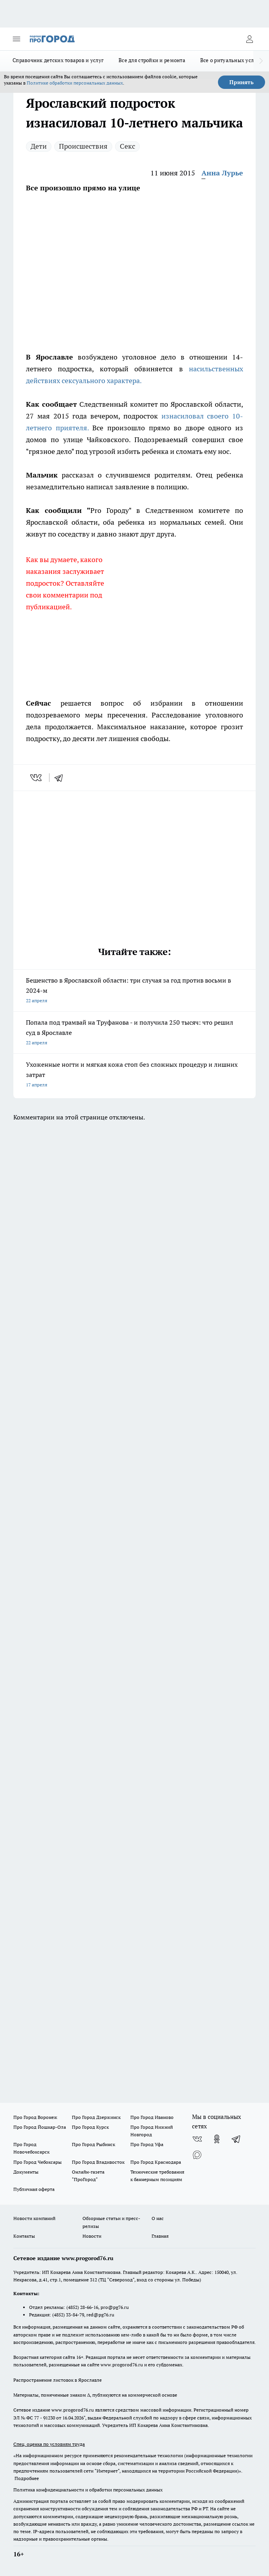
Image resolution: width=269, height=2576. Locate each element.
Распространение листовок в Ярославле (57, 2380)
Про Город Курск (90, 2127)
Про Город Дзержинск (96, 2117)
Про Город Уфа (146, 2144)
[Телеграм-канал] (236, 2139)
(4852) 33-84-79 (68, 2315)
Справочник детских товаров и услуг (58, 60)
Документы (25, 2172)
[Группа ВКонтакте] (197, 2139)
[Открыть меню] (16, 39)
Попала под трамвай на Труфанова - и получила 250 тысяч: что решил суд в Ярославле (134, 1033)
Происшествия (83, 146)
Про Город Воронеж (35, 2117)
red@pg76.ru (100, 2315)
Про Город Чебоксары (37, 2162)
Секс (127, 146)
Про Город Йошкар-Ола (39, 2127)
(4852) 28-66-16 (82, 2307)
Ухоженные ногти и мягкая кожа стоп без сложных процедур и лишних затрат (134, 1075)
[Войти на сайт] (249, 39)
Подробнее (27, 2478)
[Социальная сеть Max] (197, 2155)
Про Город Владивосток (98, 2162)
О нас (158, 2218)
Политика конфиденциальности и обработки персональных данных (88, 2490)
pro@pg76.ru (115, 2307)
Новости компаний (34, 2218)
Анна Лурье (222, 172)
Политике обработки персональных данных (75, 83)
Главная (160, 2236)
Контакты (24, 2236)
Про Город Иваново (152, 2117)
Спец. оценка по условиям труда (49, 2444)
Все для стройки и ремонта (152, 60)
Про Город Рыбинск (93, 2144)
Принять (241, 82)
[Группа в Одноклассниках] (217, 2139)
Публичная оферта (34, 2189)
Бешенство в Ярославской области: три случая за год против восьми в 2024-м (134, 991)
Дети (39, 146)
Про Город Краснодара (155, 2162)
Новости (91, 2236)
